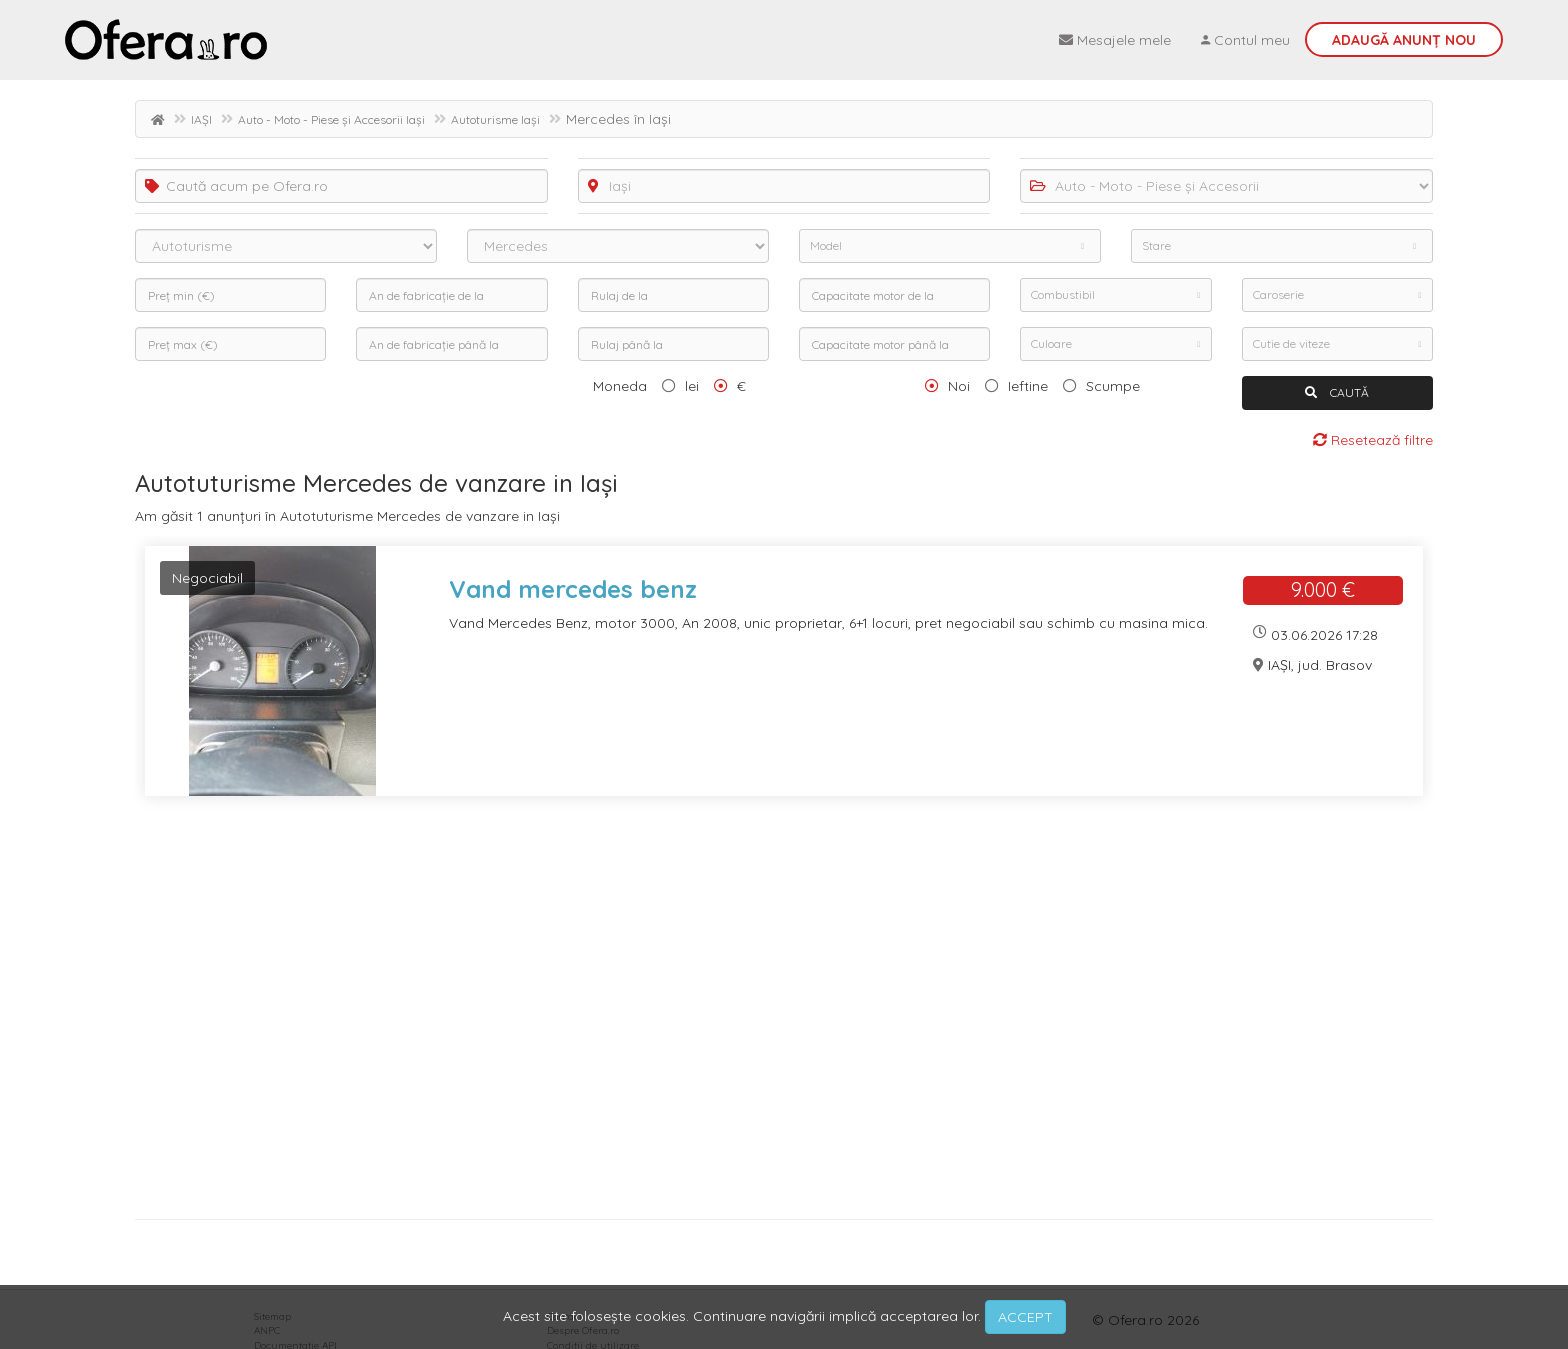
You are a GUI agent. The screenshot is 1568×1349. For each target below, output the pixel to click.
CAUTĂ (1337, 392)
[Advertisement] (735, 1015)
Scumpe (1113, 386)
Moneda (620, 386)
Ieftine (1028, 386)
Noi (959, 386)
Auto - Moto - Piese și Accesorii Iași (331, 119)
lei (692, 386)
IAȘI (201, 119)
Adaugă (1404, 40)
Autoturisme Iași (495, 119)
